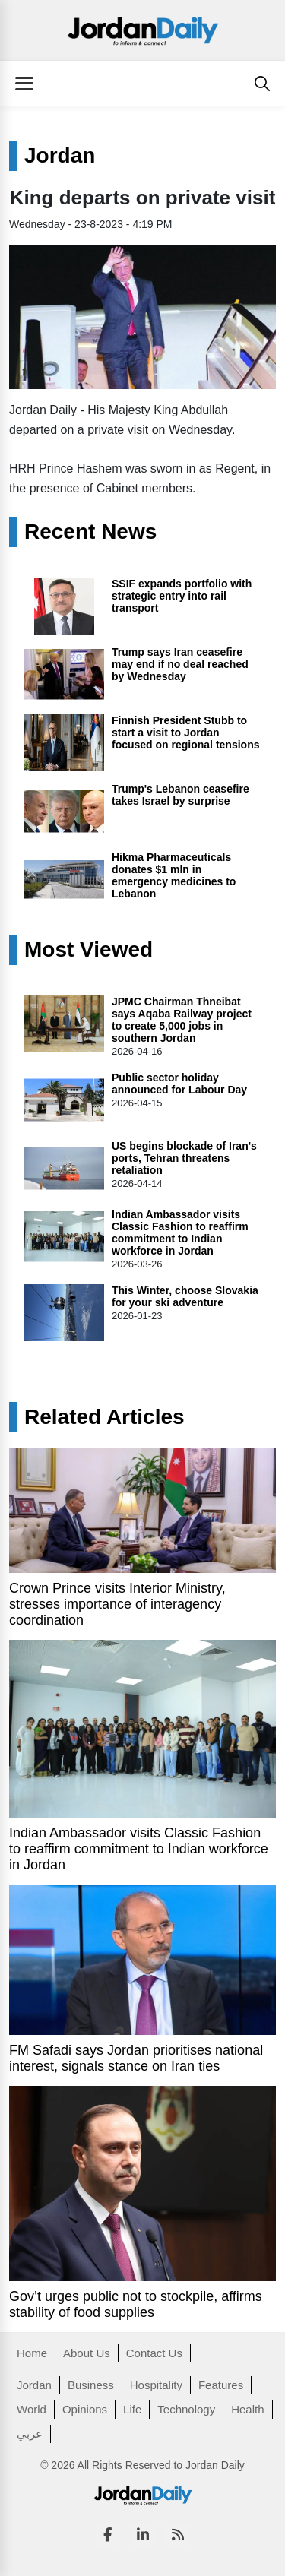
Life (132, 2409)
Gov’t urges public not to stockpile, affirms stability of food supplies (135, 2304)
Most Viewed (88, 949)
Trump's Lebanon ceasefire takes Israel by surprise (180, 795)
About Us (86, 2353)
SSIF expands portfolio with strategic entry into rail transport (182, 596)
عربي (30, 2433)
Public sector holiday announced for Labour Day (179, 1083)
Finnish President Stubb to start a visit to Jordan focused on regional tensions (185, 732)
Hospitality (156, 2384)
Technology (186, 2409)
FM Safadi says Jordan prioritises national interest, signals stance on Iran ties (136, 2058)
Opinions (84, 2409)
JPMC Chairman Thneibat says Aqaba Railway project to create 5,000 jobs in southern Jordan (182, 1019)
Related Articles (104, 1417)
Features (220, 2384)
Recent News (90, 532)
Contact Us (154, 2353)
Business (91, 2384)
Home (32, 2353)
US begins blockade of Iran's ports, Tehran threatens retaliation (184, 1158)
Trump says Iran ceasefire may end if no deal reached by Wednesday (180, 664)
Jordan (59, 155)
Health (247, 2409)
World (31, 2409)
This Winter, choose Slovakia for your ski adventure (185, 1296)
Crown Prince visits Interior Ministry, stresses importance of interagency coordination (117, 1604)
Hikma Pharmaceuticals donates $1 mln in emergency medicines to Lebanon (174, 875)
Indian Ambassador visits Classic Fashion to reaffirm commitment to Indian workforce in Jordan (180, 1232)
